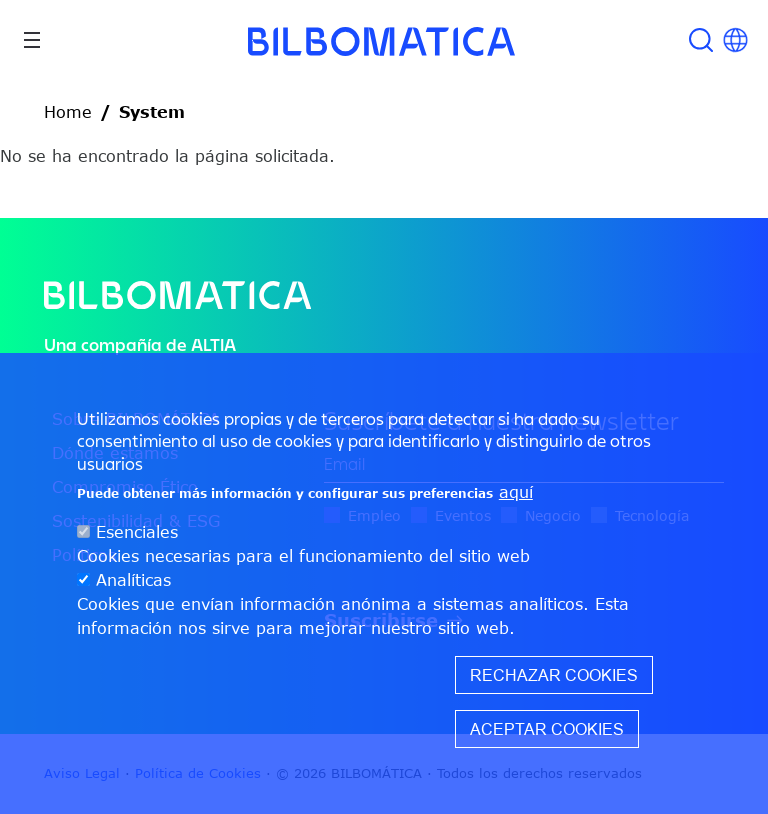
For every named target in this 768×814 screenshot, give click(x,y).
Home (68, 112)
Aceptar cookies (547, 729)
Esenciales (137, 532)
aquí (516, 492)
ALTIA (213, 344)
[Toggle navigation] (32, 40)
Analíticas (133, 580)
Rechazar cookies (554, 675)
